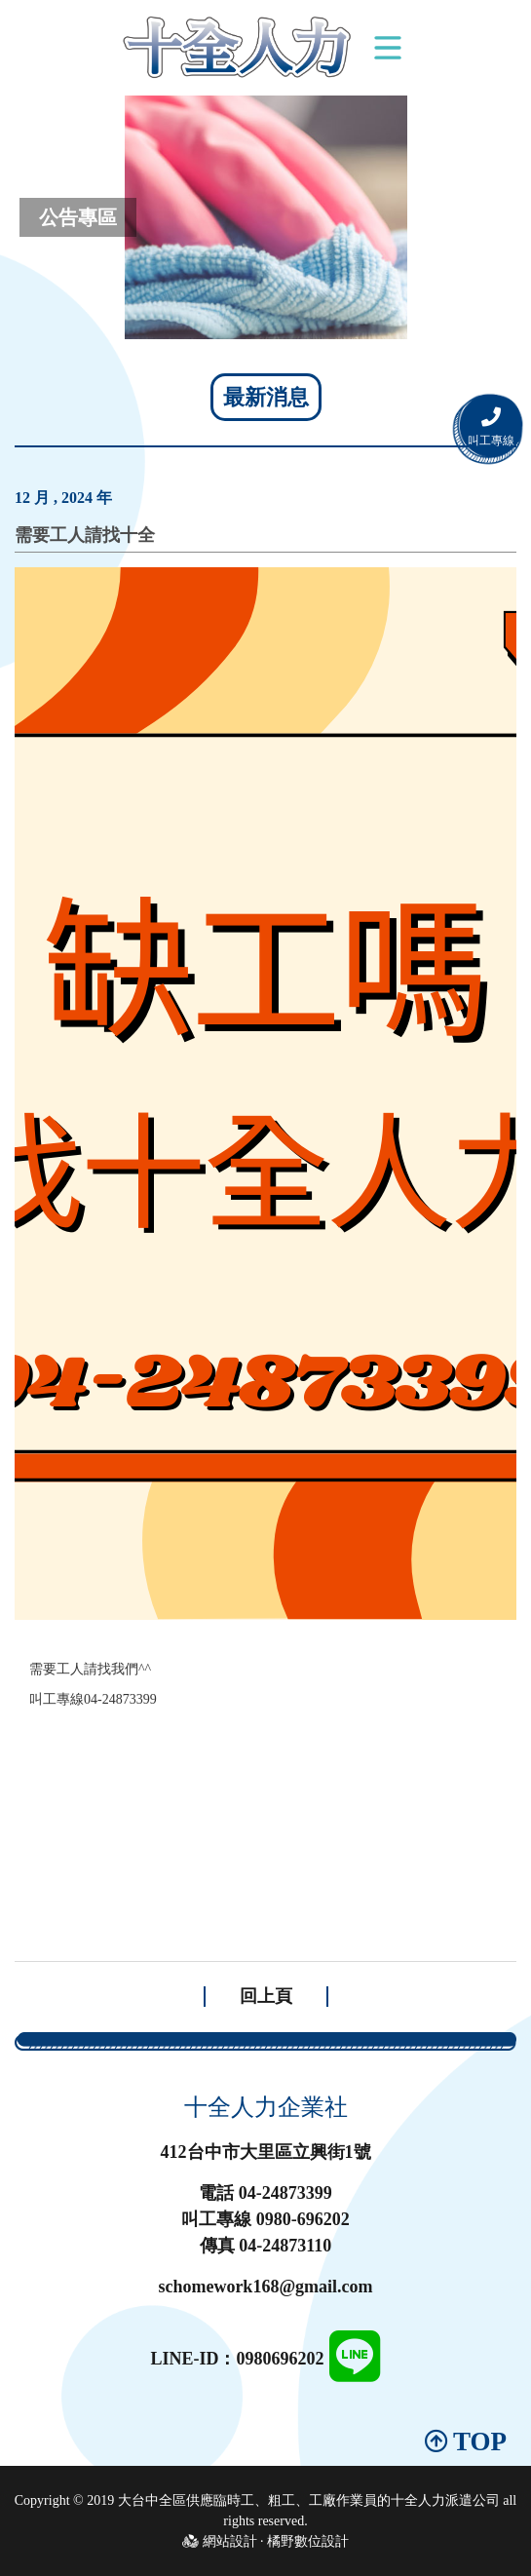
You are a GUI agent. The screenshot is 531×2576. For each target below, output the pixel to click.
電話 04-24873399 (265, 2193)
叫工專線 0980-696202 (265, 2219)
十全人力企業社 (266, 2107)
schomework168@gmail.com (265, 2286)
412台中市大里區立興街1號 (266, 2152)
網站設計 (230, 2541)
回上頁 (266, 1996)
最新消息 (266, 397)
